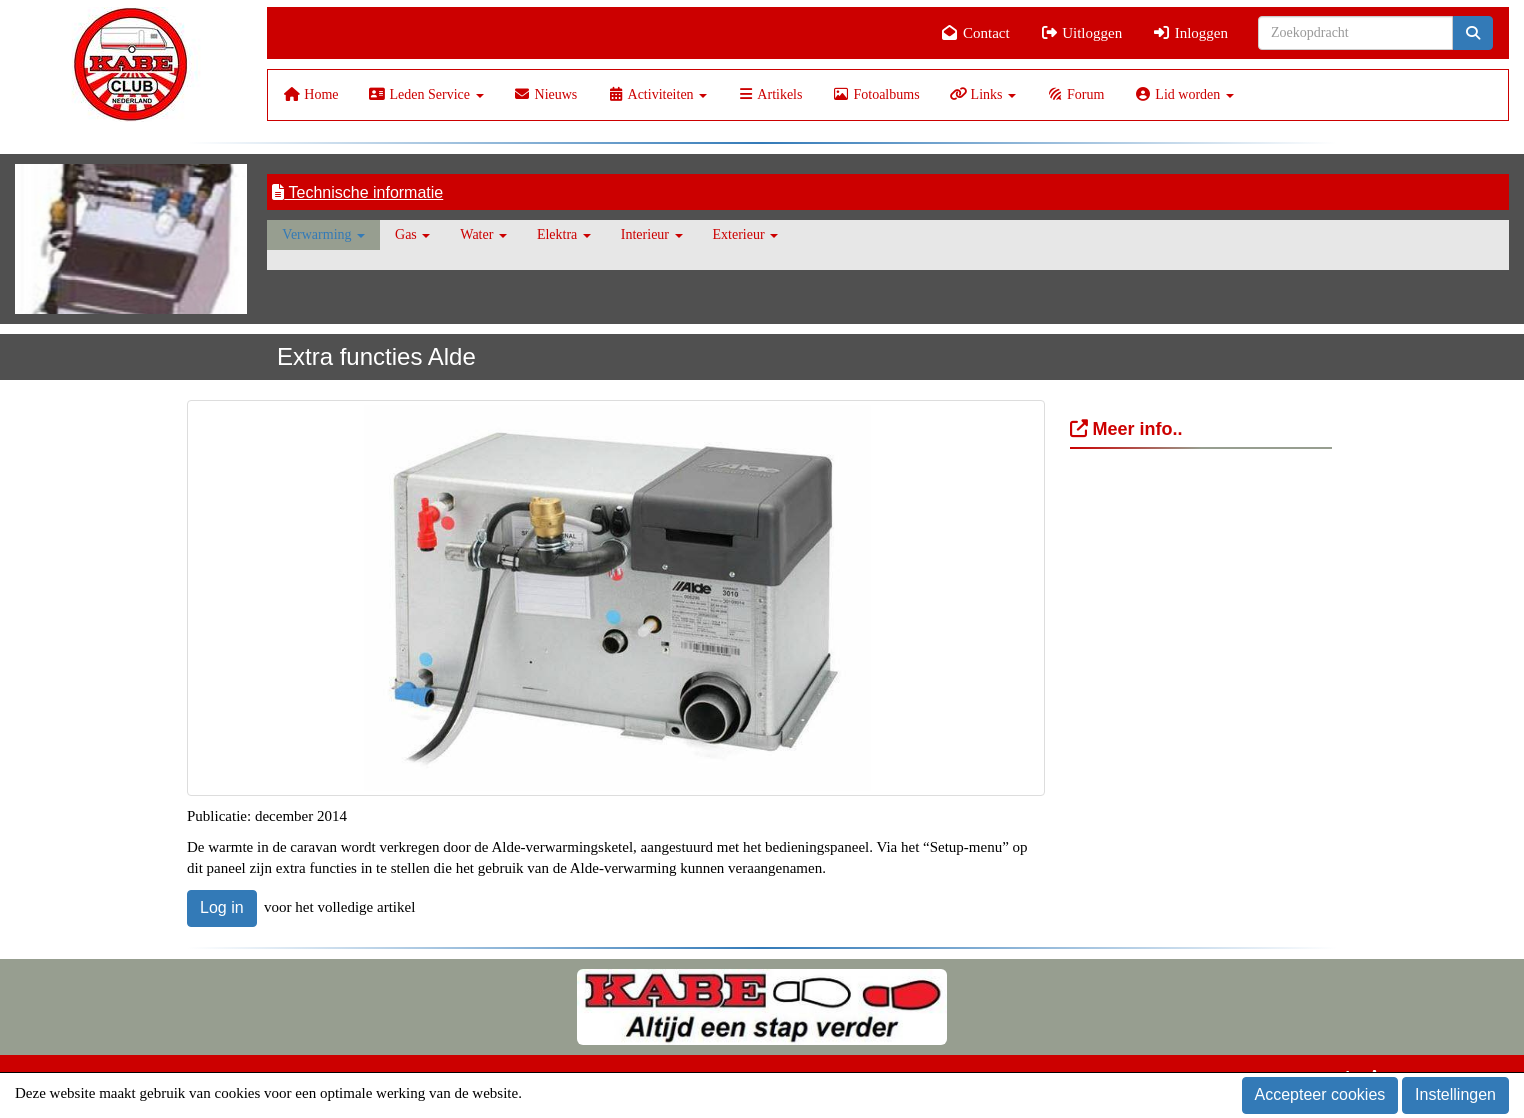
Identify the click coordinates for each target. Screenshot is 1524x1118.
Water (483, 234)
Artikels (769, 94)
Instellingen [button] (1455, 1094)
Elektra (564, 234)
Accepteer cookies (1320, 1094)
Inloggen (1190, 33)
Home (310, 94)
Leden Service (426, 94)
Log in (222, 907)
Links (983, 94)
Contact (975, 33)
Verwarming (323, 234)
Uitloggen (1081, 33)
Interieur (652, 234)
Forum (1075, 94)
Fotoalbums (875, 94)
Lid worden (1183, 94)
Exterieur (746, 234)
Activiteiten (657, 94)
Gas (412, 234)
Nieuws (546, 94)
